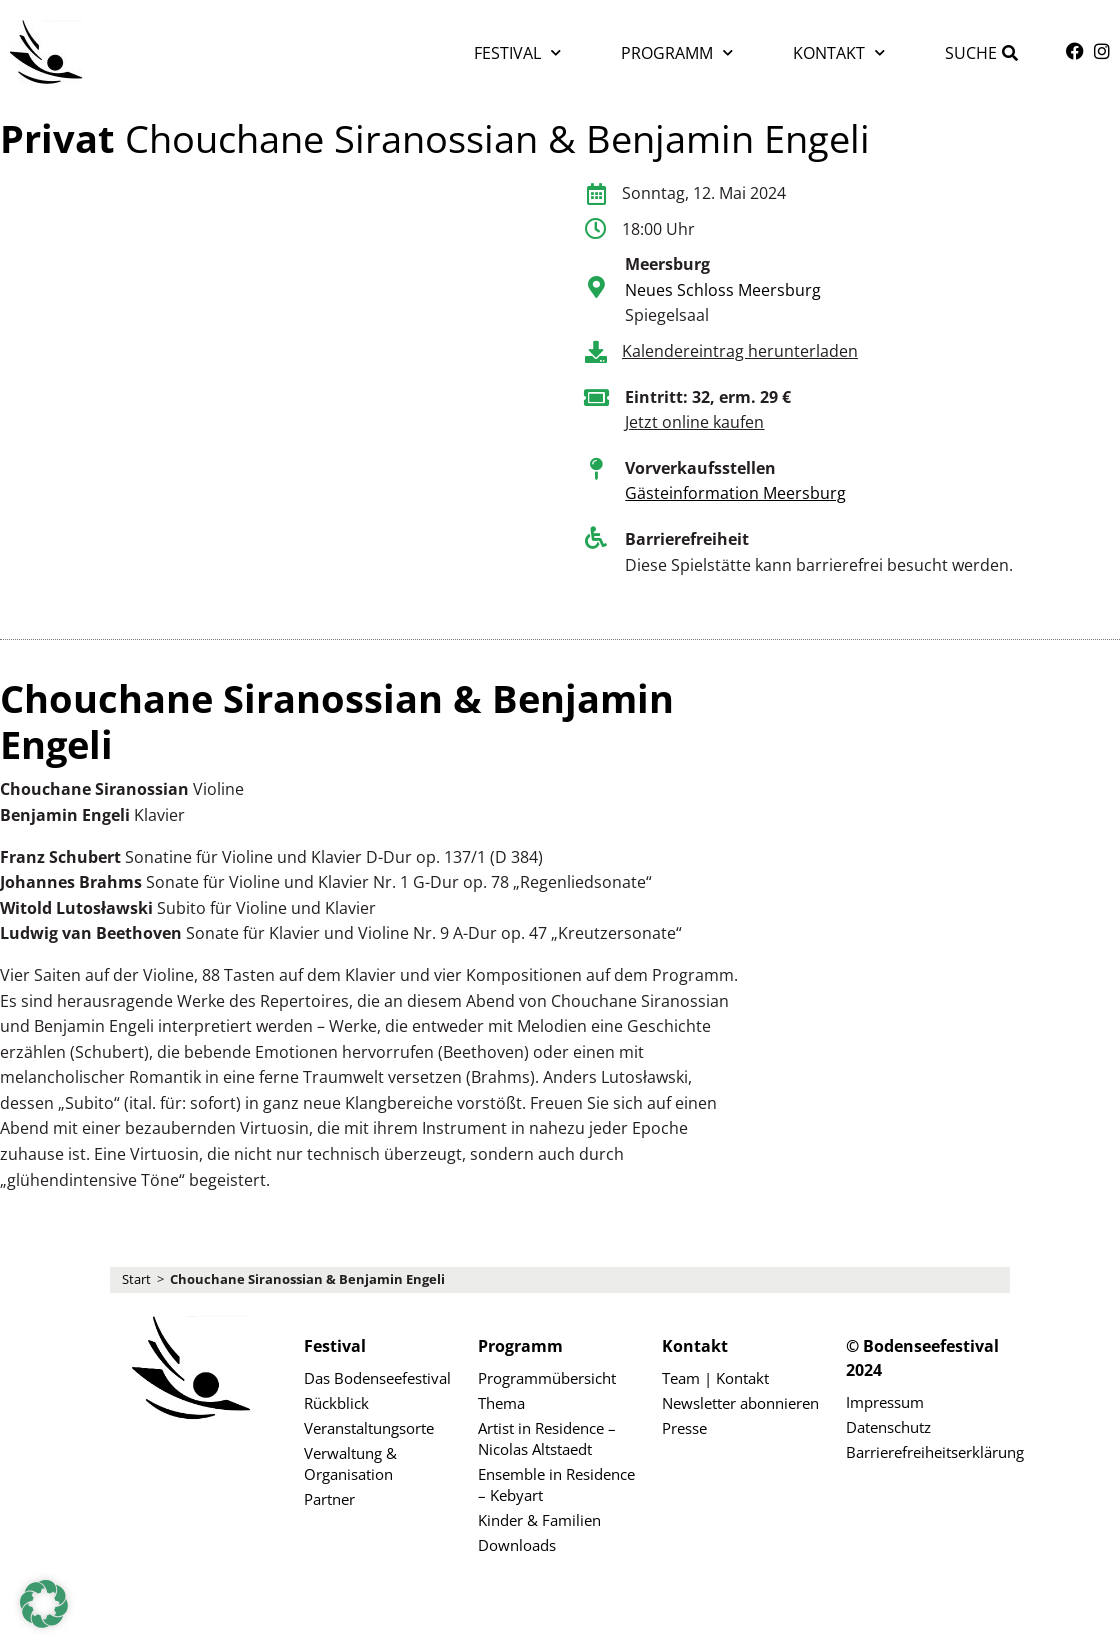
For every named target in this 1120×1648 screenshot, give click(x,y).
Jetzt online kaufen (694, 422)
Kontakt (839, 52)
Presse (684, 1428)
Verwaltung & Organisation (350, 1463)
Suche (971, 53)
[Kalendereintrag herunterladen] (596, 352)
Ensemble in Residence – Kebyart (556, 1484)
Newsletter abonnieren (740, 1403)
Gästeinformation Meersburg (735, 493)
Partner (329, 1499)
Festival (517, 52)
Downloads (517, 1545)
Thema (501, 1403)
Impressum (885, 1402)
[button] (44, 1604)
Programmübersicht (547, 1378)
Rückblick (336, 1403)
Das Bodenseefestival (377, 1378)
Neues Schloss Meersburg (723, 290)
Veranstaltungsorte (369, 1428)
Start (136, 1279)
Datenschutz (888, 1427)
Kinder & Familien (539, 1520)
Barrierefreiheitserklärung (928, 1452)
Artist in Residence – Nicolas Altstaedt (547, 1438)
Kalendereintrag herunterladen (740, 351)
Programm (677, 52)
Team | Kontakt (715, 1378)
